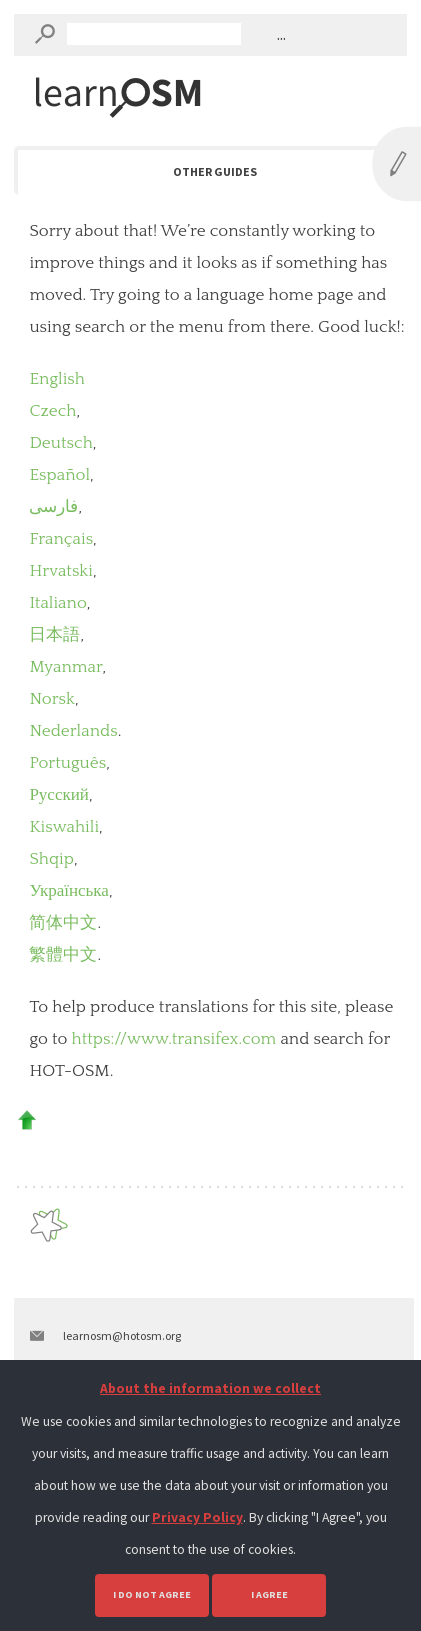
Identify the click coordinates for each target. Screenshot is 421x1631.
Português (67, 763)
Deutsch (60, 443)
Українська (69, 891)
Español (59, 475)
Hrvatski (61, 571)
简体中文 (63, 923)
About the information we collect (210, 1388)
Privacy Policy (197, 1517)
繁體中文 (63, 955)
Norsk (52, 699)
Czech (52, 411)
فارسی (53, 507)
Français (61, 539)
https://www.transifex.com (174, 1039)
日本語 (54, 635)
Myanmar (65, 667)
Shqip (51, 859)
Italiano (57, 603)
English (57, 379)
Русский (59, 795)
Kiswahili (64, 827)
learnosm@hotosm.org (122, 1335)
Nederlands (73, 731)
